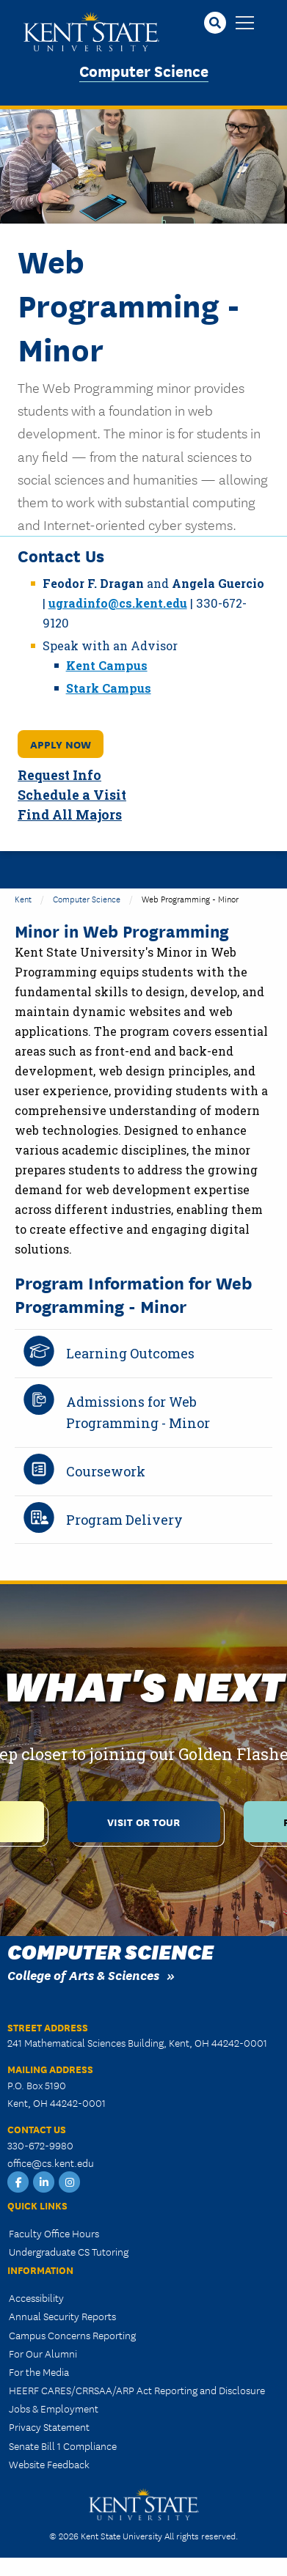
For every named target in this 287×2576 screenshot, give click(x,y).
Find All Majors (70, 814)
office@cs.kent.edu (50, 2162)
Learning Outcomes (130, 1353)
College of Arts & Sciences (83, 1974)
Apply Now (60, 743)
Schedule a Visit (72, 795)
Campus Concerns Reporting (72, 2335)
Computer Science (143, 70)
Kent (23, 898)
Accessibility (36, 2297)
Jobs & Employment (53, 2408)
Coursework (105, 1471)
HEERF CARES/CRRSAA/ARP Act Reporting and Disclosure (137, 2390)
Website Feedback (49, 2464)
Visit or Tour (143, 1821)
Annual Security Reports (62, 2316)
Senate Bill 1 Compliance (63, 2445)
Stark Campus (108, 688)
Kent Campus (107, 665)
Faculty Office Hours (54, 2233)
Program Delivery (124, 1519)
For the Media (39, 2371)
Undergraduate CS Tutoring (68, 2251)
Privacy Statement (49, 2426)
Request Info (59, 775)
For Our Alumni (43, 2353)
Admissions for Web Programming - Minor (138, 1412)
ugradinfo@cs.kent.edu (117, 603)
